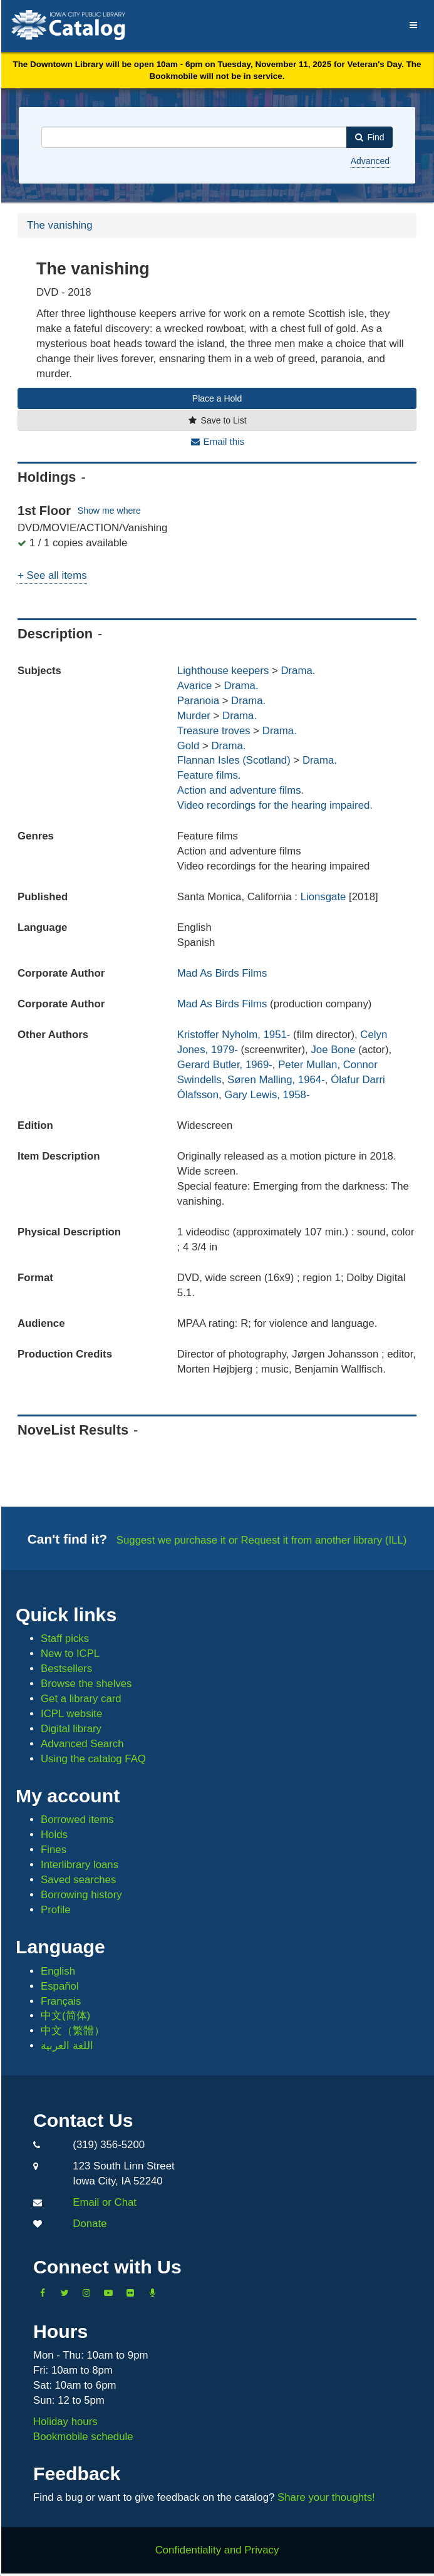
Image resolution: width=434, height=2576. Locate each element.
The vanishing (59, 225)
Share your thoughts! (326, 2497)
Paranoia (198, 701)
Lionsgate (325, 897)
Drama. (298, 671)
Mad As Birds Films (222, 973)
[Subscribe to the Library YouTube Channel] (108, 2292)
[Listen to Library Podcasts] (152, 2292)
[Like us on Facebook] (42, 2292)
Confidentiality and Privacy (217, 2550)
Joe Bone (333, 1050)
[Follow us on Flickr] (130, 2292)
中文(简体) (65, 2016)
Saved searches (78, 1880)
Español (60, 1986)
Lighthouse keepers (223, 671)
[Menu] (413, 22)
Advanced (370, 161)
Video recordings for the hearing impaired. (275, 805)
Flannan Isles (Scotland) (234, 760)
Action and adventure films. (240, 790)
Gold (188, 746)
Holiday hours (65, 2422)
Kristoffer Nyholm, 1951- (234, 1035)
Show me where (109, 511)
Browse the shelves (86, 1684)
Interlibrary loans (79, 1865)
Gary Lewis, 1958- (266, 1095)
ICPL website (71, 1714)
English (58, 1971)
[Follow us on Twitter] (64, 2292)
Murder (193, 716)
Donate (89, 2224)
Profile (56, 1910)
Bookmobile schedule (83, 2437)
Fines (53, 1850)
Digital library (71, 1729)
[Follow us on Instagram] (86, 2292)
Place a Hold (217, 398)
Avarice (194, 686)
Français (61, 2001)
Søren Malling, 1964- (276, 1080)
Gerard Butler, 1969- (224, 1065)
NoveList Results (73, 1430)
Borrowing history (81, 1895)
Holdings (47, 477)
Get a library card (81, 1699)
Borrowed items (77, 1820)
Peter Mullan (307, 1065)
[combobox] (194, 137)
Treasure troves (214, 731)
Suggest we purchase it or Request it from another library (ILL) (261, 1540)
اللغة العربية (67, 2046)
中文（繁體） (73, 2031)
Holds (54, 1835)
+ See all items (52, 575)
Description (55, 633)
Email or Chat (105, 2202)
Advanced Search (82, 1744)
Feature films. (209, 775)
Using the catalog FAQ (93, 1759)
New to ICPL (70, 1653)
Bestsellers (66, 1669)
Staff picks (65, 1638)
